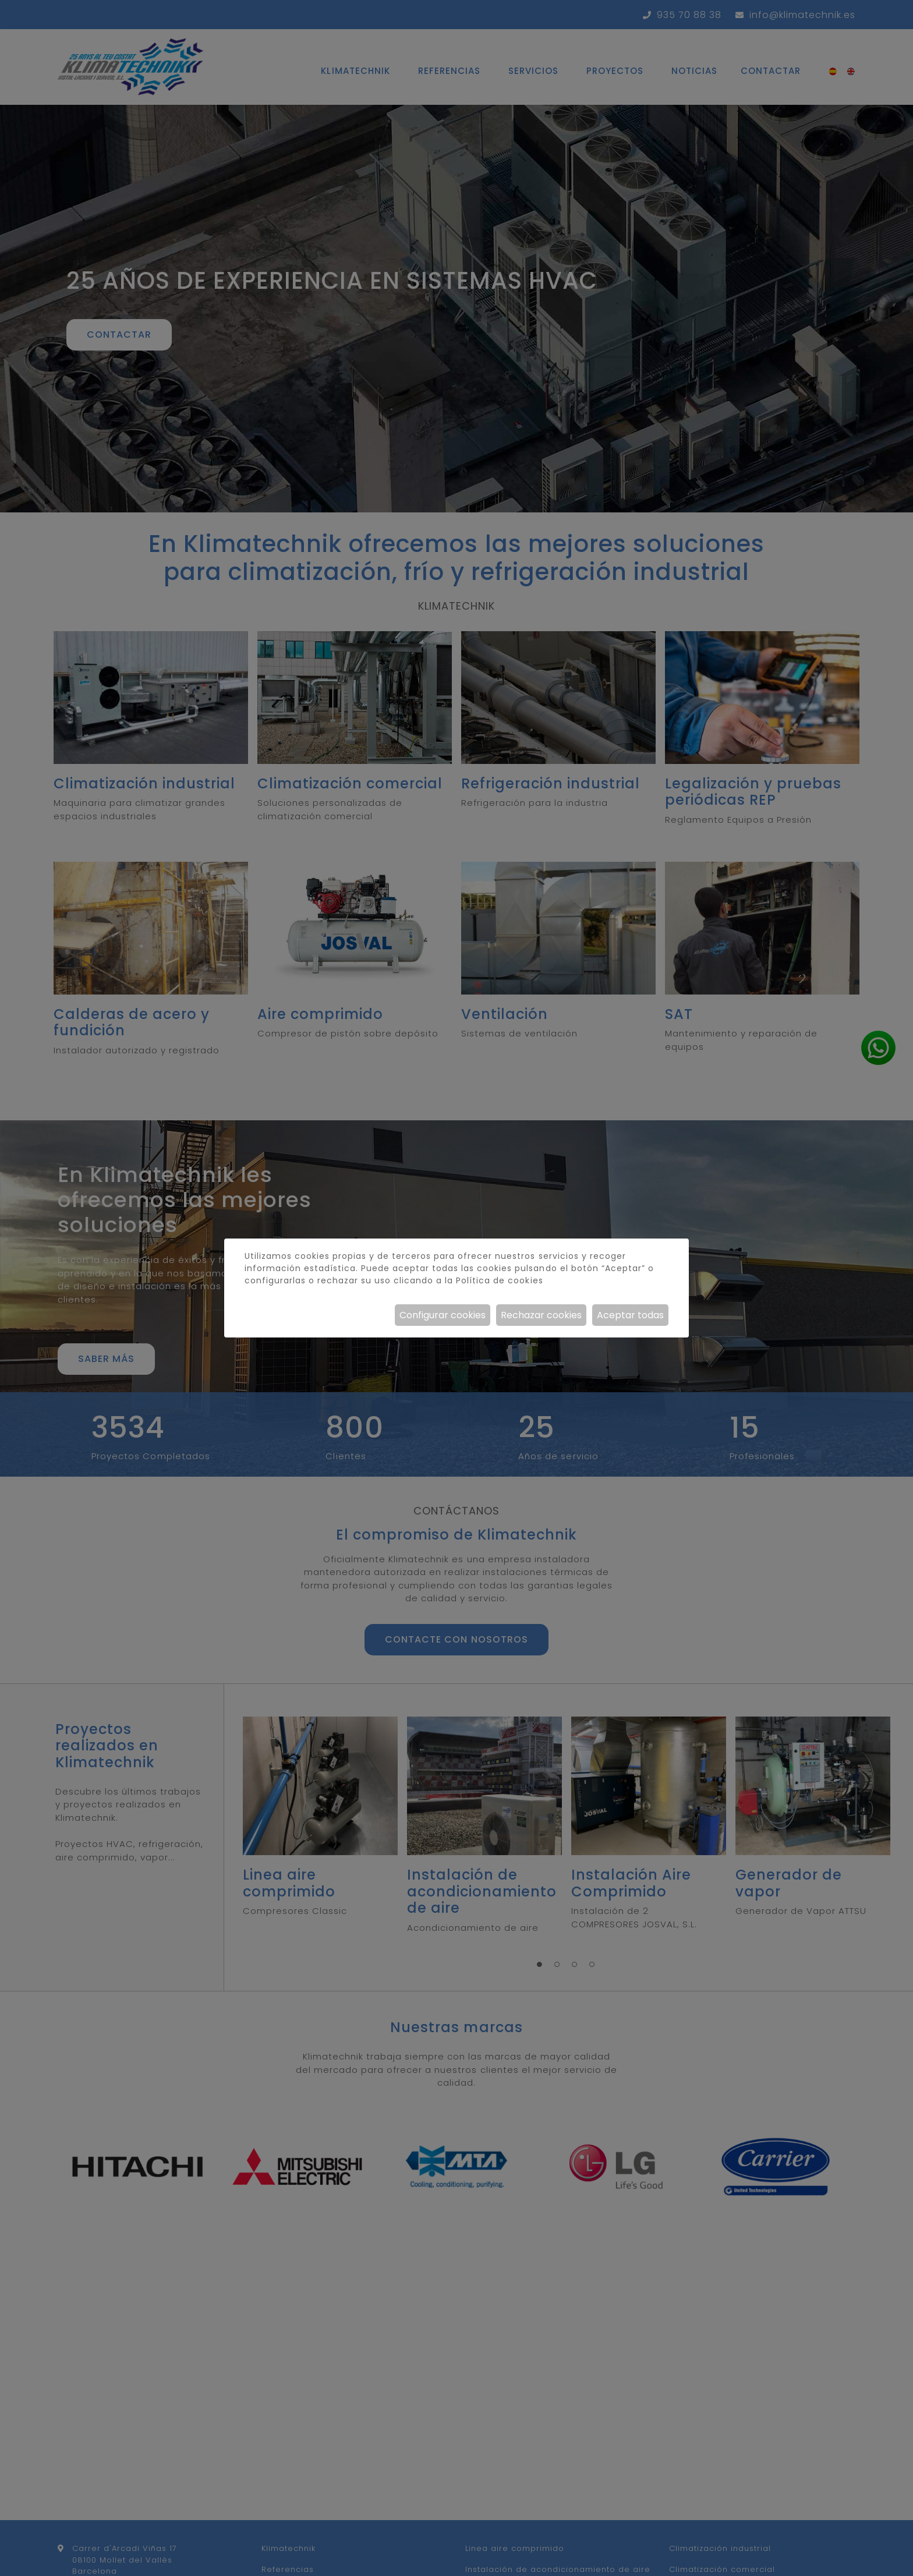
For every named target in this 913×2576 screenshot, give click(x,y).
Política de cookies (499, 1280)
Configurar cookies (442, 1315)
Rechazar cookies (541, 1315)
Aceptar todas (630, 1315)
